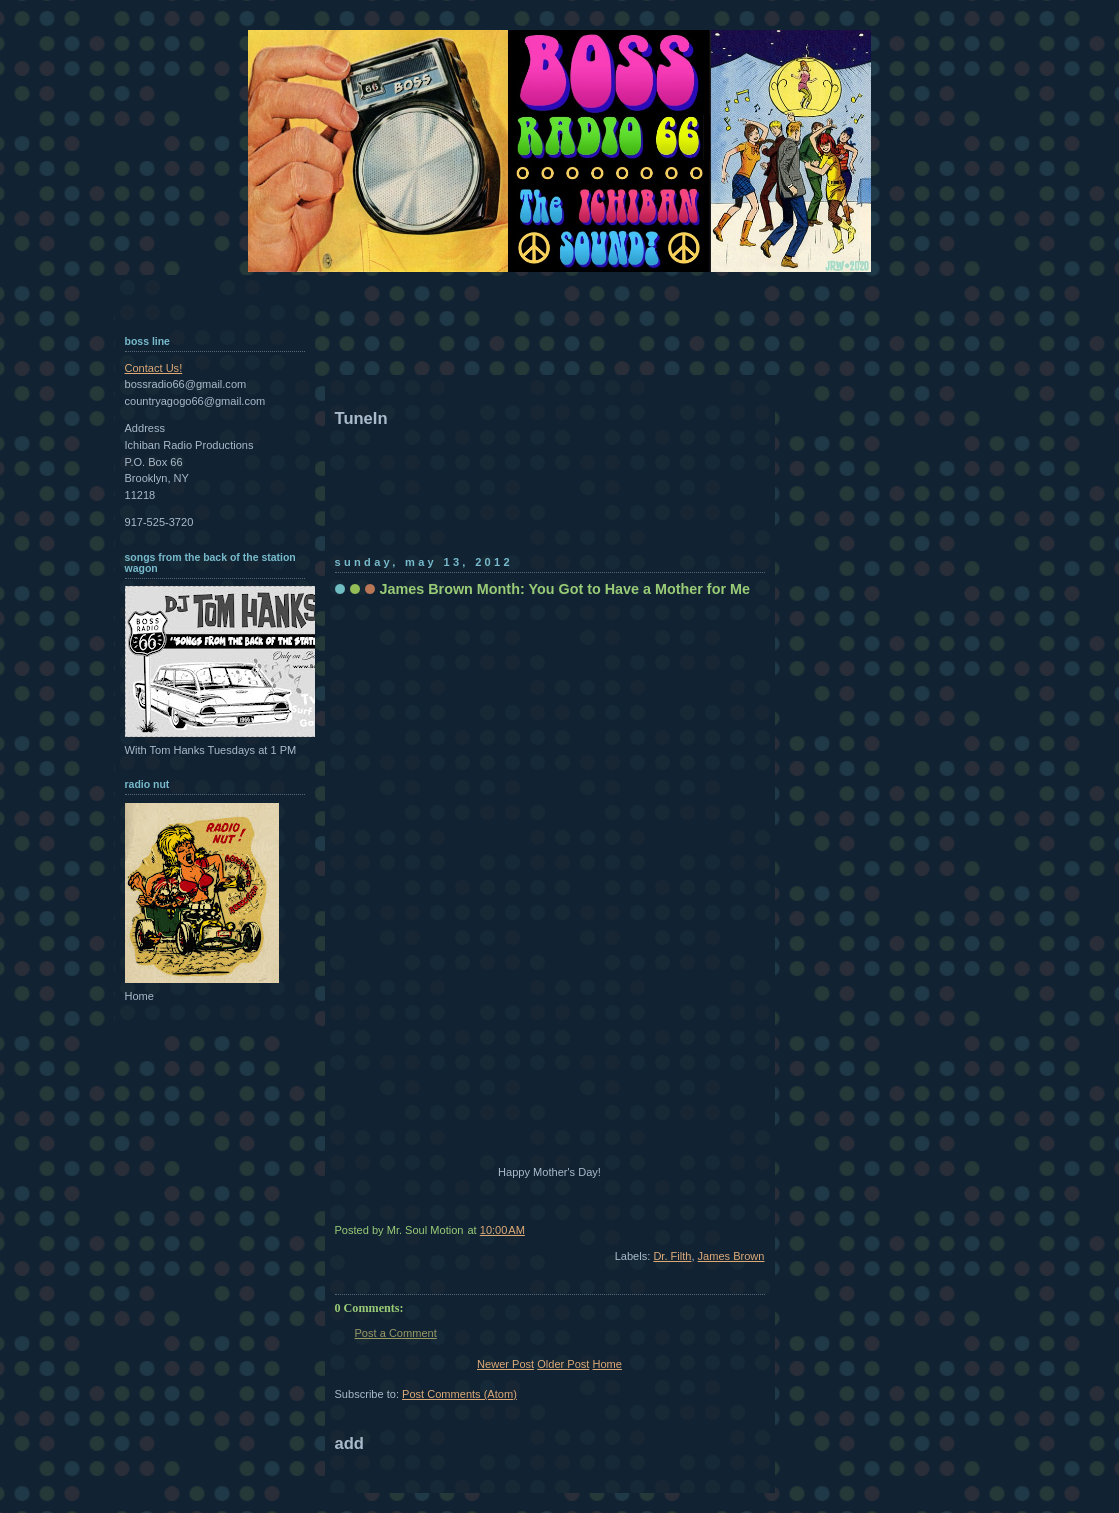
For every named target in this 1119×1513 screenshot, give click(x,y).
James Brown (731, 1256)
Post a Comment (396, 1333)
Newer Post (505, 1364)
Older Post (563, 1364)
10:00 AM (502, 1230)
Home (606, 1364)
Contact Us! (154, 368)
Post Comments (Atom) (459, 1394)
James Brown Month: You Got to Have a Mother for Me (565, 589)
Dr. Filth (672, 1256)
